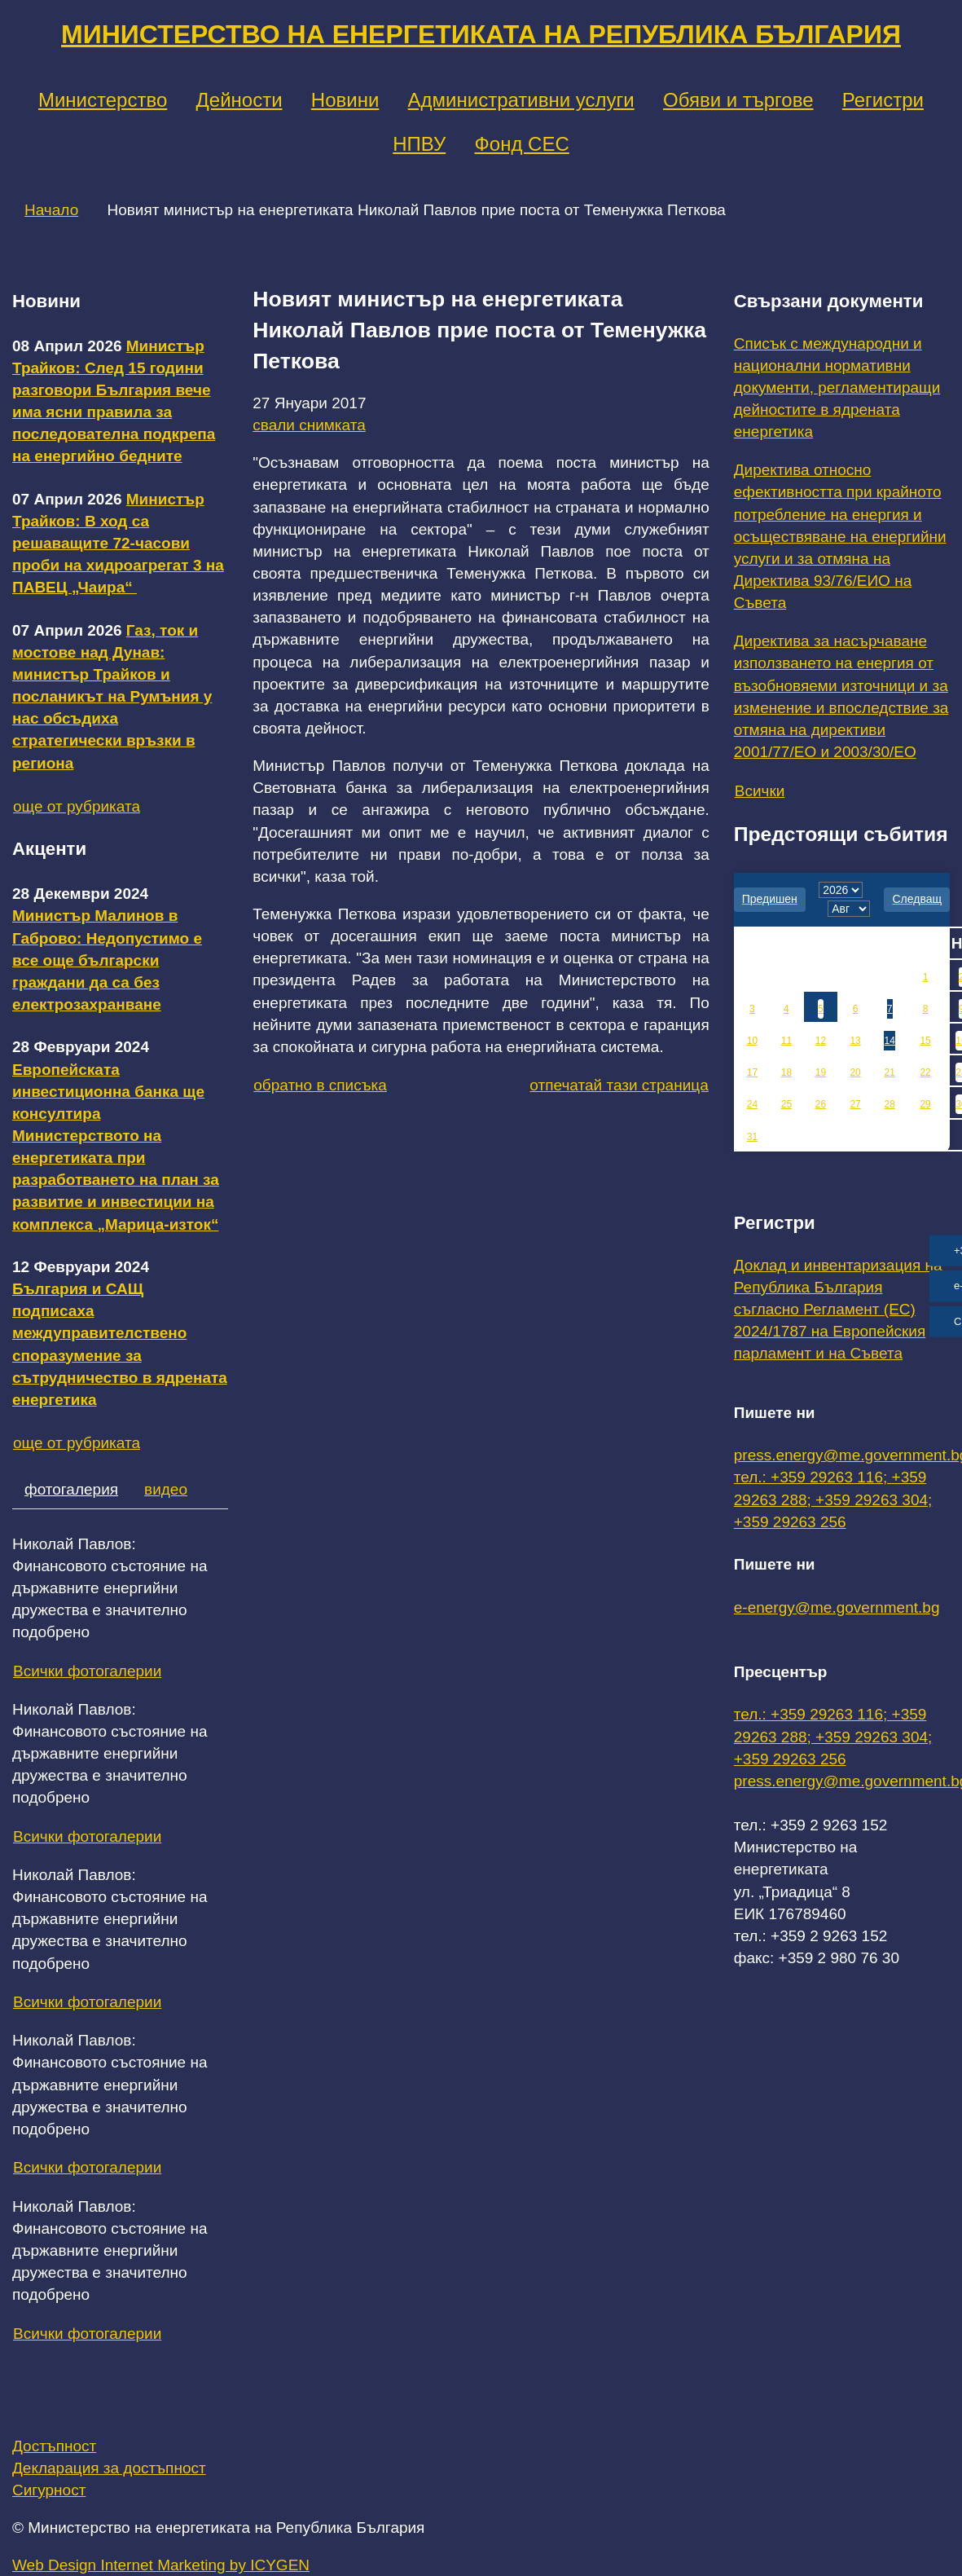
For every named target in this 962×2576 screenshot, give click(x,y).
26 (820, 1104)
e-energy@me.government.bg (837, 1607)
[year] (841, 890)
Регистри (883, 100)
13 (855, 1040)
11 (786, 1040)
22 (925, 1072)
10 (752, 1040)
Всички (760, 790)
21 (889, 1072)
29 (925, 1104)
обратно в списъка (320, 1085)
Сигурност (49, 2490)
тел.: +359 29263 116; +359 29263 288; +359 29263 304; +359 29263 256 (833, 1499)
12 (820, 1040)
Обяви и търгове (738, 100)
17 (752, 1072)
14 (889, 1040)
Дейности (239, 100)
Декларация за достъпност (109, 2468)
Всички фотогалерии (87, 1671)
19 (820, 1072)
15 (925, 1040)
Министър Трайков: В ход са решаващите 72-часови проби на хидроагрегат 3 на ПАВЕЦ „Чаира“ (118, 544)
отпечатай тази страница (618, 1085)
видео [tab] (165, 1489)
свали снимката (309, 425)
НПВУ (419, 144)
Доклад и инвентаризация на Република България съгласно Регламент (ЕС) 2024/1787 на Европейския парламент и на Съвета (838, 1310)
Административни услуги (521, 100)
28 (889, 1104)
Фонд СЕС (522, 144)
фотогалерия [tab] (71, 1489)
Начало (51, 209)
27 (855, 1104)
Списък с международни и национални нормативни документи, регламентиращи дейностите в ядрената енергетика (837, 388)
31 (752, 1137)
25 (786, 1104)
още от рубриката (76, 806)
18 (786, 1072)
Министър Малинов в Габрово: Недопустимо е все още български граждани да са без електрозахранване (107, 960)
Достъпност (54, 2446)
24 (752, 1104)
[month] (849, 908)
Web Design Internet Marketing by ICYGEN (161, 2565)
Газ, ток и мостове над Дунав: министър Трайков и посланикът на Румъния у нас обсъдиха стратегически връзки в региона (112, 697)
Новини (345, 100)
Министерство (102, 100)
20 (855, 1072)
